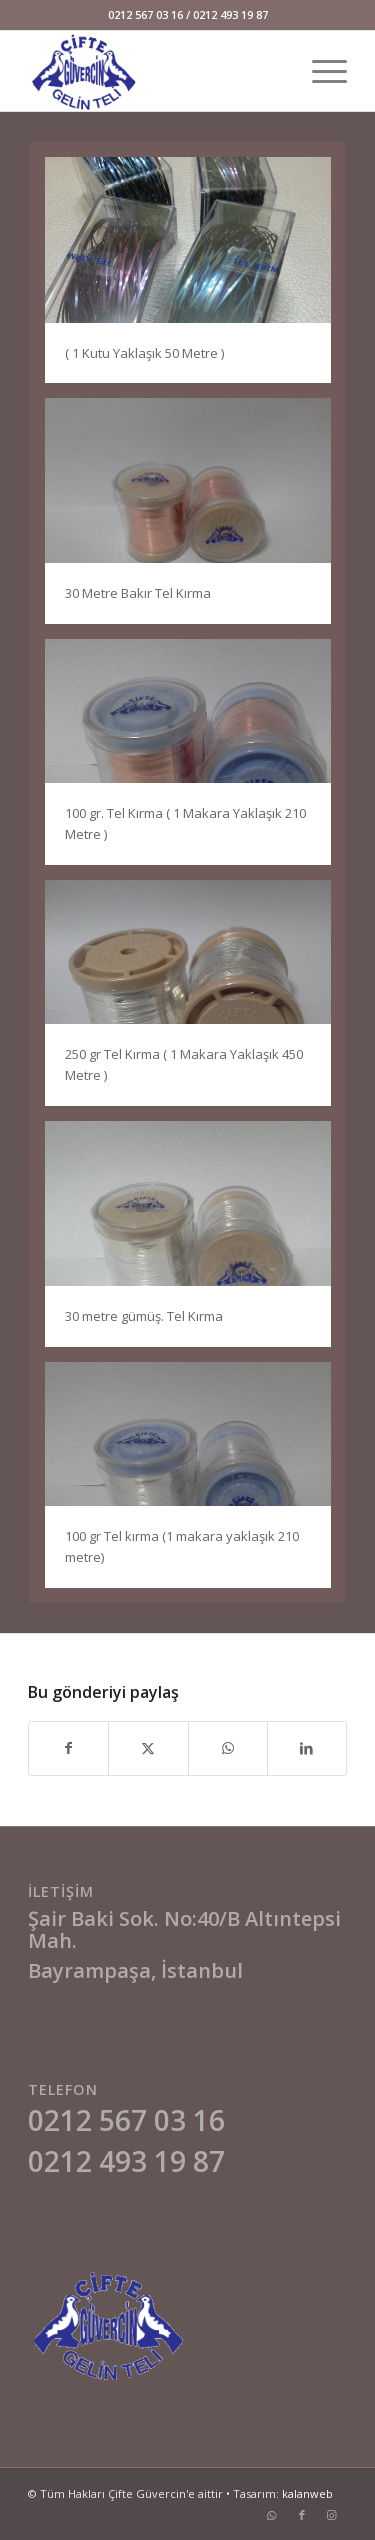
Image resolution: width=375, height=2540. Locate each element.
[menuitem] (319, 71)
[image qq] (195, 277)
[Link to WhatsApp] (272, 2515)
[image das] (195, 518)
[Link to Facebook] (302, 2515)
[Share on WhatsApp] (228, 1748)
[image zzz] (195, 759)
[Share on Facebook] (68, 1748)
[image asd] (195, 1482)
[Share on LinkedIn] (307, 1748)
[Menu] (319, 71)
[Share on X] (148, 1748)
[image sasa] (195, 1000)
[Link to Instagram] (332, 2515)
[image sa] (195, 1241)
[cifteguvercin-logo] (155, 71)
